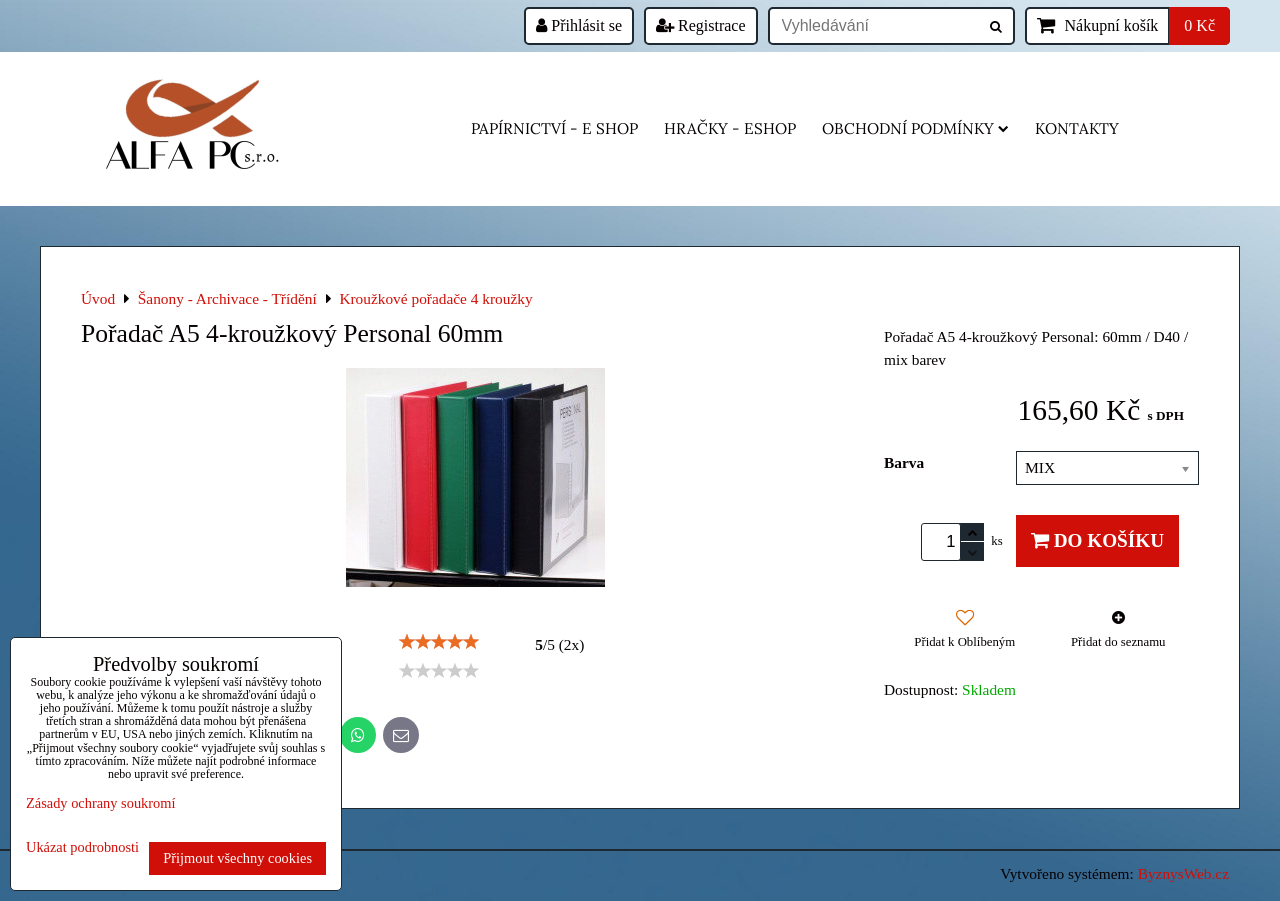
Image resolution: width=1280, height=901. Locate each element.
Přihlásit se (579, 25)
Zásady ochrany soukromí (100, 803)
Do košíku (1097, 540)
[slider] (439, 642)
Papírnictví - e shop (554, 128)
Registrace (701, 25)
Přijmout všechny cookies (237, 858)
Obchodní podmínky (915, 128)
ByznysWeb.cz (1183, 873)
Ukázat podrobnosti (82, 847)
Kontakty (1077, 128)
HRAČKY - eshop (730, 128)
